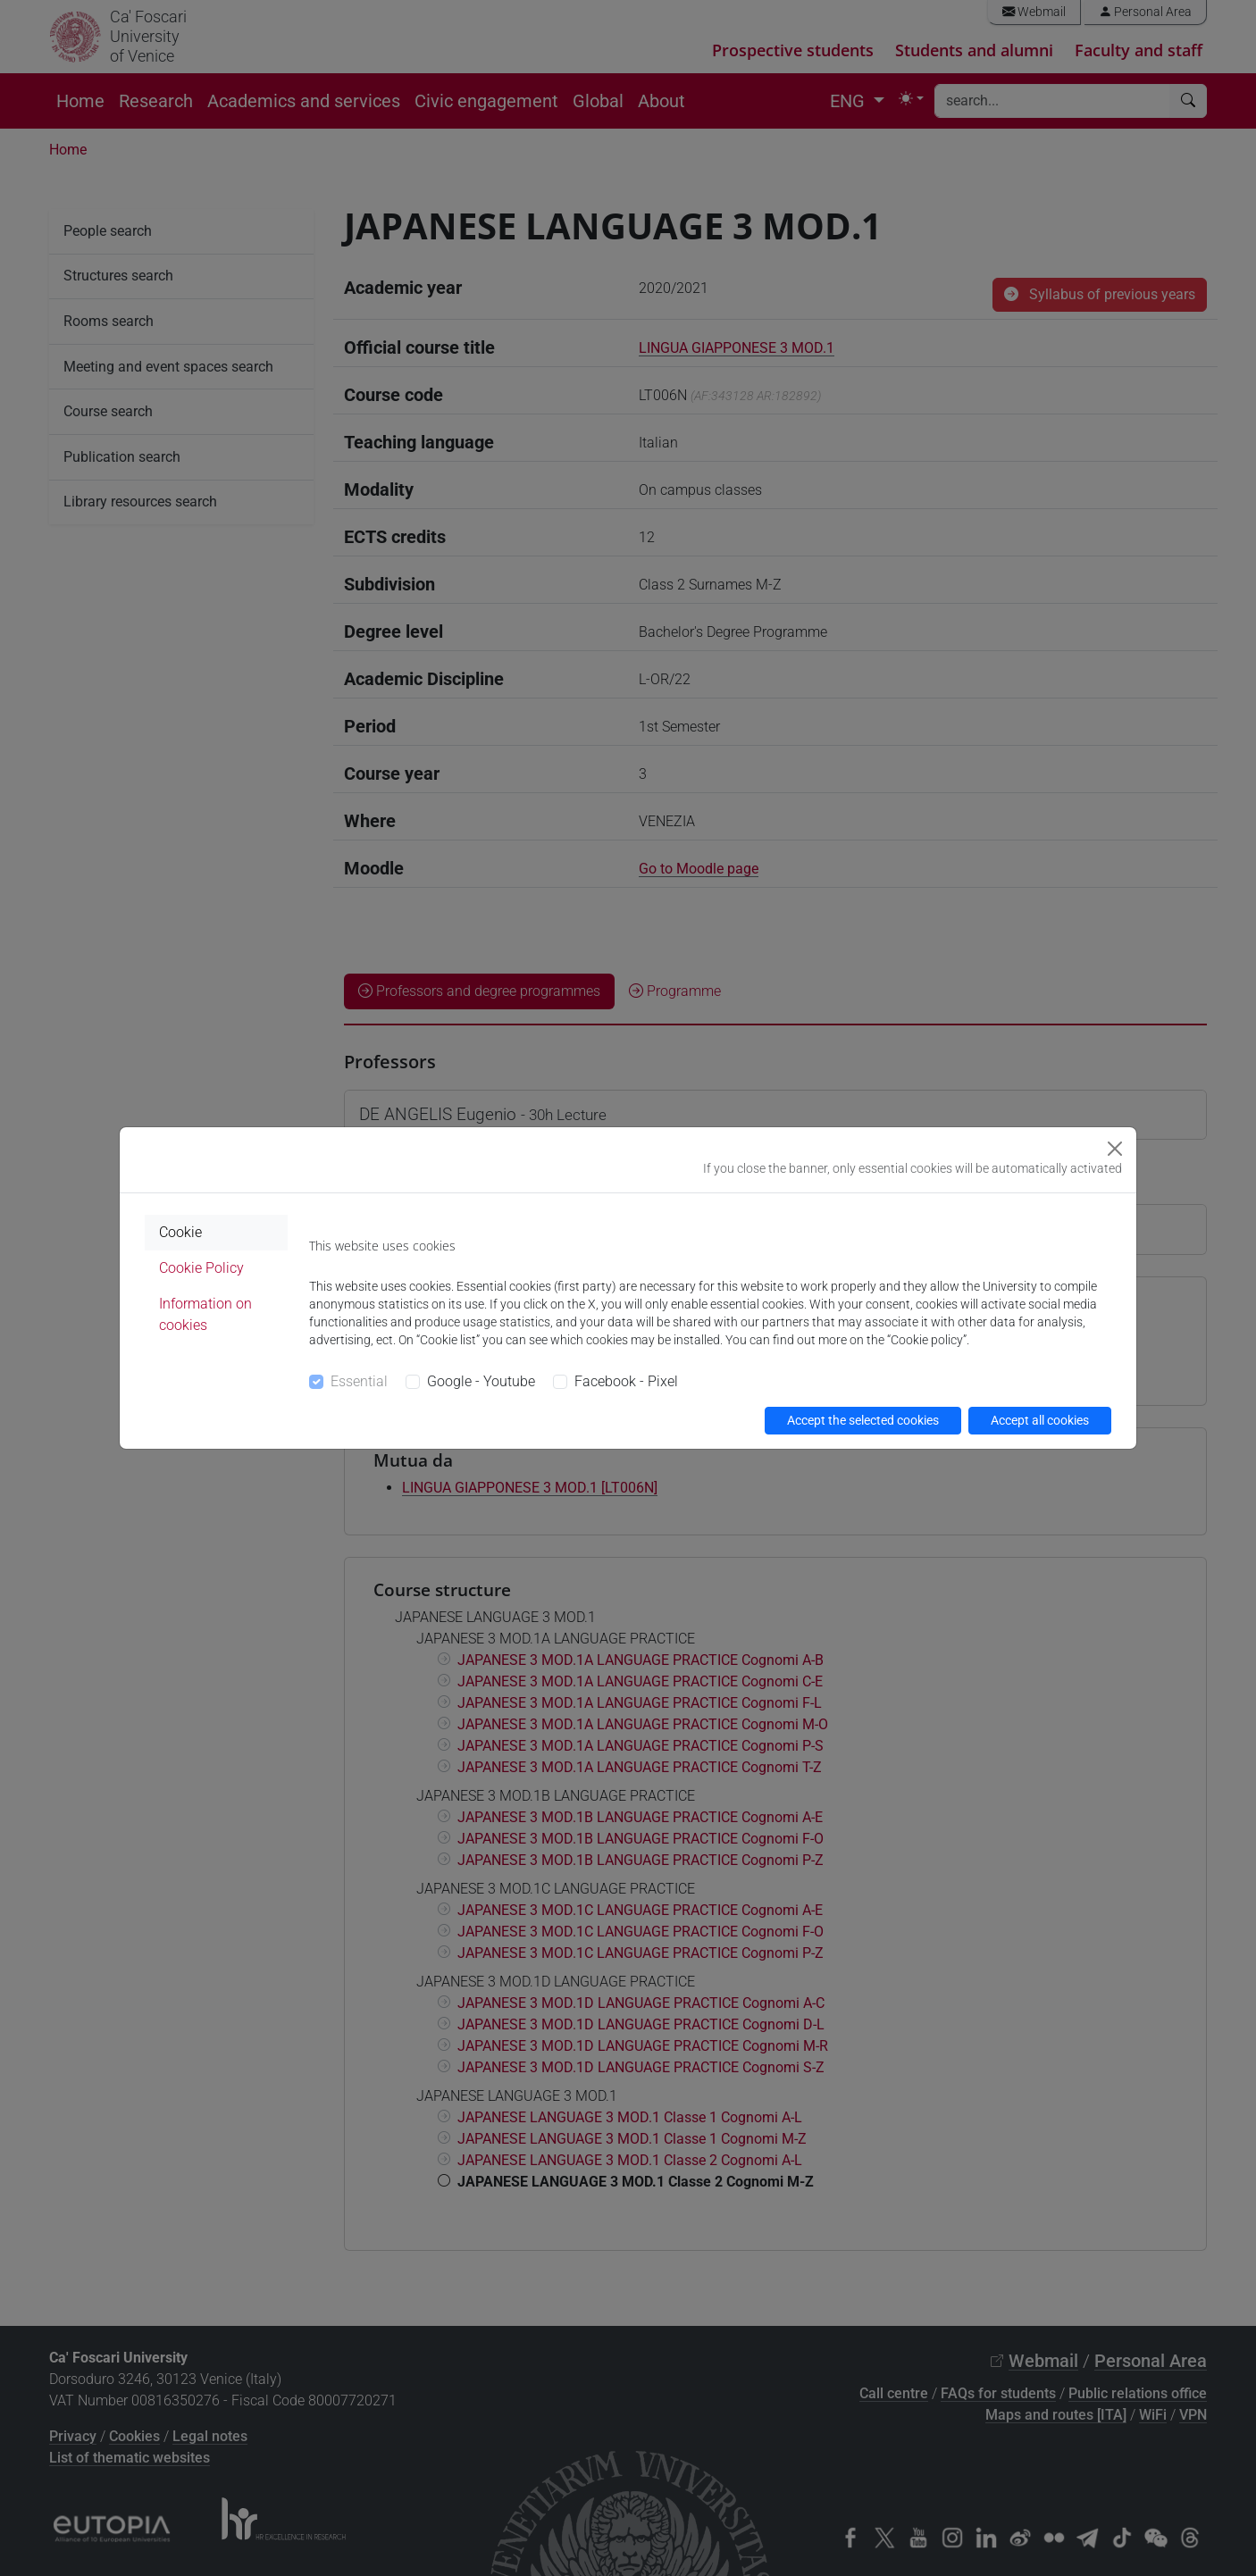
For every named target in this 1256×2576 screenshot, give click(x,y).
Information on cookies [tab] (205, 1314)
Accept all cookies (1040, 1420)
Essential (359, 1381)
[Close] (1115, 1148)
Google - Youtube (481, 1381)
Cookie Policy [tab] (201, 1267)
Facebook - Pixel (626, 1381)
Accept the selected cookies (863, 1420)
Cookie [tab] (180, 1232)
